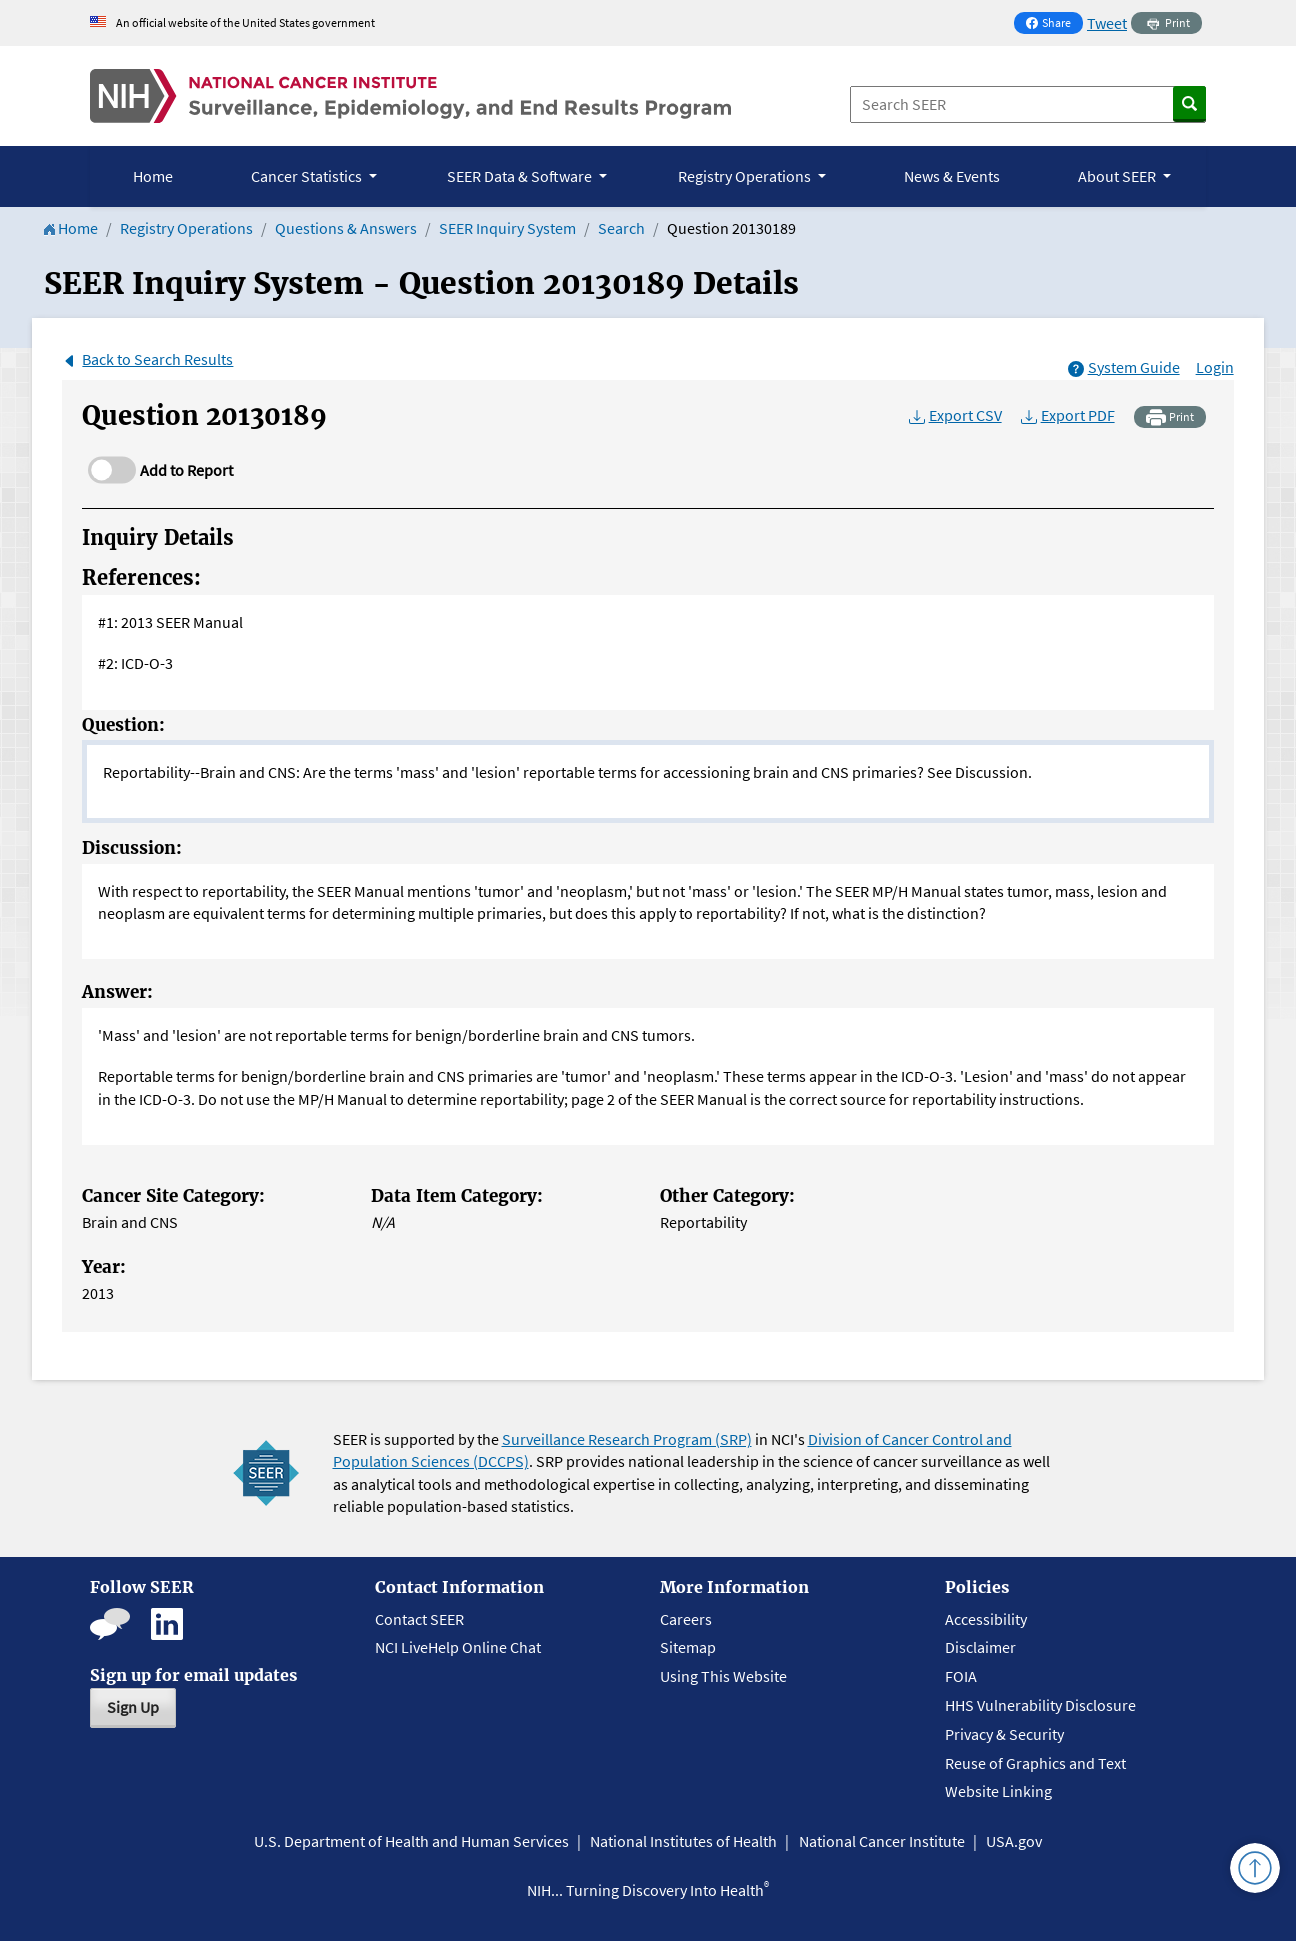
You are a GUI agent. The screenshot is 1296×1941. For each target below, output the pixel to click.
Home (153, 176)
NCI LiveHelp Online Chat (458, 1647)
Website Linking (998, 1791)
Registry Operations (186, 228)
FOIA (961, 1676)
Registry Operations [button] (746, 176)
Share (1054, 24)
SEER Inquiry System (507, 228)
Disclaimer (980, 1647)
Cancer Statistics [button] (308, 176)
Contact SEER (419, 1619)
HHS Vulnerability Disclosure (1040, 1705)
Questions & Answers (346, 228)
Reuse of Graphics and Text (1035, 1763)
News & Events (952, 176)
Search (621, 228)
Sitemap (688, 1647)
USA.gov (1014, 1841)
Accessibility (986, 1619)
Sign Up (133, 1707)
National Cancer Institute (882, 1841)
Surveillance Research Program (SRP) (627, 1439)
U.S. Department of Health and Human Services (411, 1841)
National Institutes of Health (683, 1841)
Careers (686, 1619)
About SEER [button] (1118, 176)
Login (1215, 367)
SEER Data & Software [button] (521, 176)
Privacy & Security (1004, 1734)
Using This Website (723, 1676)
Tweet (1107, 23)
